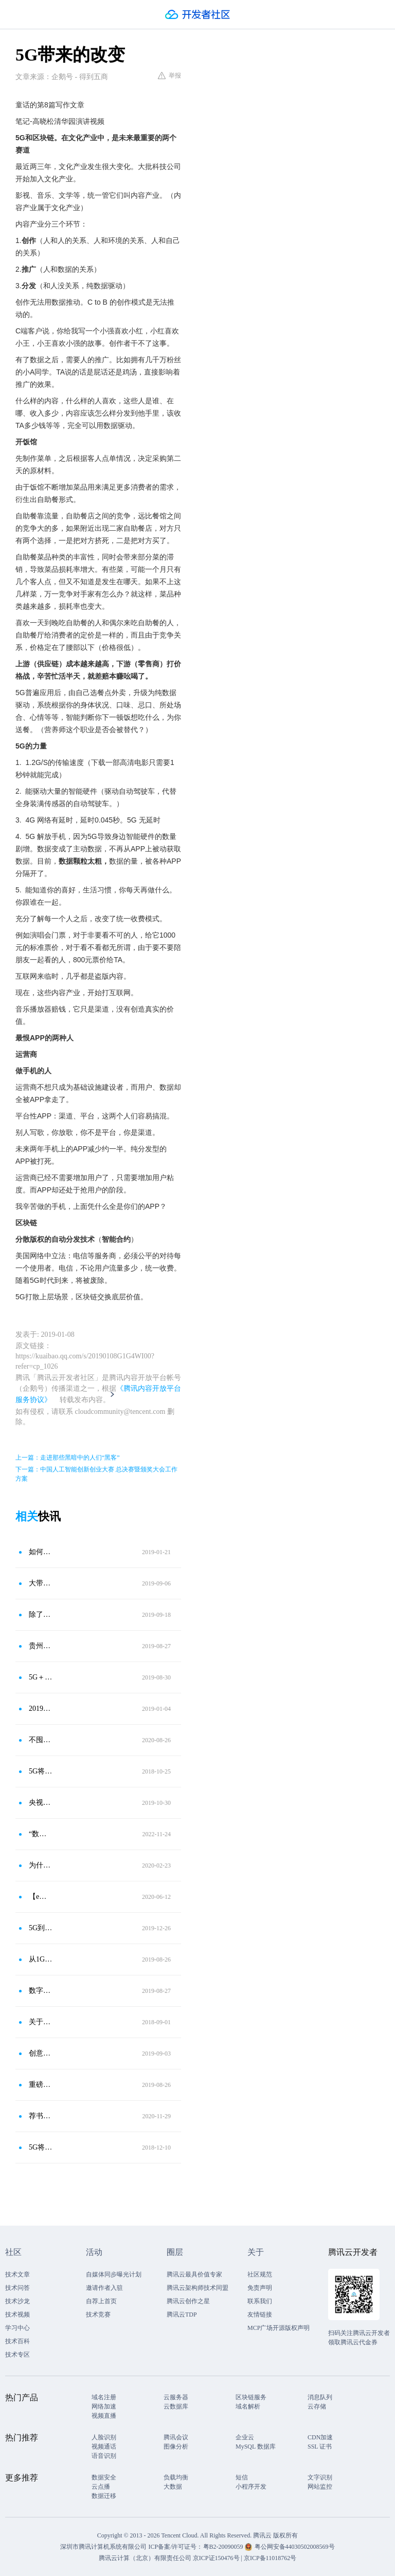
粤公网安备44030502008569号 (295, 2546)
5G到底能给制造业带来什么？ (40, 1928)
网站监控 (320, 2486)
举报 (169, 75)
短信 (242, 2477)
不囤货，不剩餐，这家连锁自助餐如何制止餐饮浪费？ (40, 1740)
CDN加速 (320, 2437)
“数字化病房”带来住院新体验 (40, 1834)
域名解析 (248, 2406)
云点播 (101, 2486)
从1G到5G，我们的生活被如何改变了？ (40, 1959)
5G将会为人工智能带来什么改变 (40, 1771)
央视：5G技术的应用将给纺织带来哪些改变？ (40, 1802)
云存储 (317, 2406)
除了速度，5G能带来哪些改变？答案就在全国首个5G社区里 (40, 1614)
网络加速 (104, 2406)
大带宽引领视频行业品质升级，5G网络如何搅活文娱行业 (40, 1583)
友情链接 (259, 2314)
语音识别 (104, 2455)
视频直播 (104, 2415)
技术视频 (17, 2314)
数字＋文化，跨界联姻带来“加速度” (40, 1990)
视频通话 (104, 2446)
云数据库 (176, 2406)
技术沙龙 (17, 2301)
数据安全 (104, 2477)
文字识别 (320, 2477)
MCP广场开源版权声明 (278, 2327)
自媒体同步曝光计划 (113, 2274)
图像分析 (176, 2446)
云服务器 (176, 2397)
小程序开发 (251, 2486)
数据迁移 (104, 2495)
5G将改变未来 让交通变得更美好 (40, 2147)
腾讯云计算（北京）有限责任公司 (145, 2558)
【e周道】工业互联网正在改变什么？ (40, 1896)
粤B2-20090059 (224, 2546)
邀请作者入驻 (104, 2287)
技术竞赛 (98, 2314)
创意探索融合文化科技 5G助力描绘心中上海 (40, 2053)
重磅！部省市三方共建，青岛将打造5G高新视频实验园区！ (40, 2084)
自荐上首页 (101, 2301)
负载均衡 (176, 2477)
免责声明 (259, 2287)
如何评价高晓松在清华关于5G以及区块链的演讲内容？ (40, 1552)
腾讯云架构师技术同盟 (197, 2287)
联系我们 (259, 2301)
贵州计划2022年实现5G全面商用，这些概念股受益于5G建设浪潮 (40, 1646)
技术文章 (17, 2274)
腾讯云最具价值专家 (194, 2274)
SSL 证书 (320, 2446)
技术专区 (17, 2354)
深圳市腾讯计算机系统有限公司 (103, 2546)
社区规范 (259, 2274)
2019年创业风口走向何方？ (40, 1708)
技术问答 (17, 2287)
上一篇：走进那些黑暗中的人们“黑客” (67, 1457)
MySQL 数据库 (256, 2446)
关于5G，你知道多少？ (40, 2022)
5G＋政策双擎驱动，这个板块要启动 (40, 1677)
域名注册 (104, 2397)
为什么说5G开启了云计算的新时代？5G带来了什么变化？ (40, 1865)
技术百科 (17, 2341)
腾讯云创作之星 (188, 2301)
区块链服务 (251, 2397)
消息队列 (320, 2397)
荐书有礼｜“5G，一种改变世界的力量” (40, 2116)
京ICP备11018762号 (270, 2558)
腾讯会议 (176, 2437)
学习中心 (17, 2327)
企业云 (245, 2437)
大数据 (173, 2486)
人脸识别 (104, 2437)
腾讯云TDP (182, 2314)
